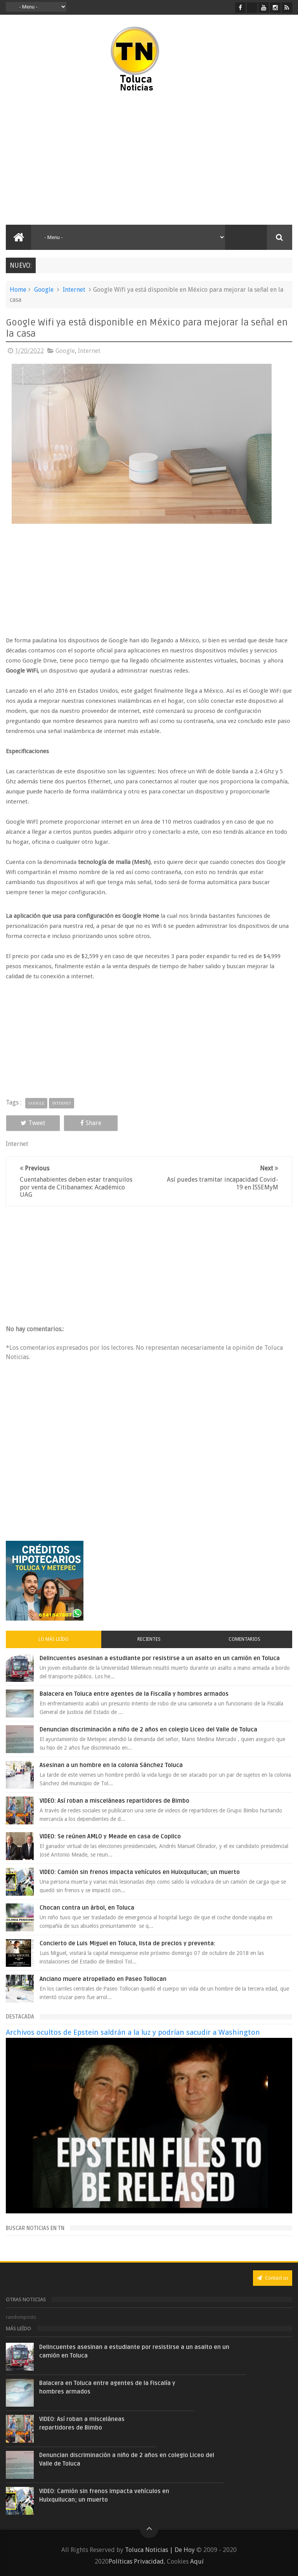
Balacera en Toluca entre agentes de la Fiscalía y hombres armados (134, 1693)
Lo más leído (53, 1639)
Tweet (33, 1123)
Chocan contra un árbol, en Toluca (87, 1907)
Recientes (149, 1639)
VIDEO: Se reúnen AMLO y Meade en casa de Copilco (110, 1836)
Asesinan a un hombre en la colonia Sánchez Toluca (111, 1765)
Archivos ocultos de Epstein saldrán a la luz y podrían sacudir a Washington (133, 2032)
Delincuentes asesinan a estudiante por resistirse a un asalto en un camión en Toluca (160, 1658)
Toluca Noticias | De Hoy (160, 2550)
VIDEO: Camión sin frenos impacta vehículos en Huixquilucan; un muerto (140, 1872)
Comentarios (244, 1639)
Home (18, 289)
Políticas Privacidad (136, 2561)
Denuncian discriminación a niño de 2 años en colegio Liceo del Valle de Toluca (148, 1729)
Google (44, 289)
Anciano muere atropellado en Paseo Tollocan (103, 1978)
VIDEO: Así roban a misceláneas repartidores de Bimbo (114, 1800)
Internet (74, 289)
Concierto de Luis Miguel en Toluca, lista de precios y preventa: (127, 1943)
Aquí (197, 2561)
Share (90, 1123)
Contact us (272, 2278)
